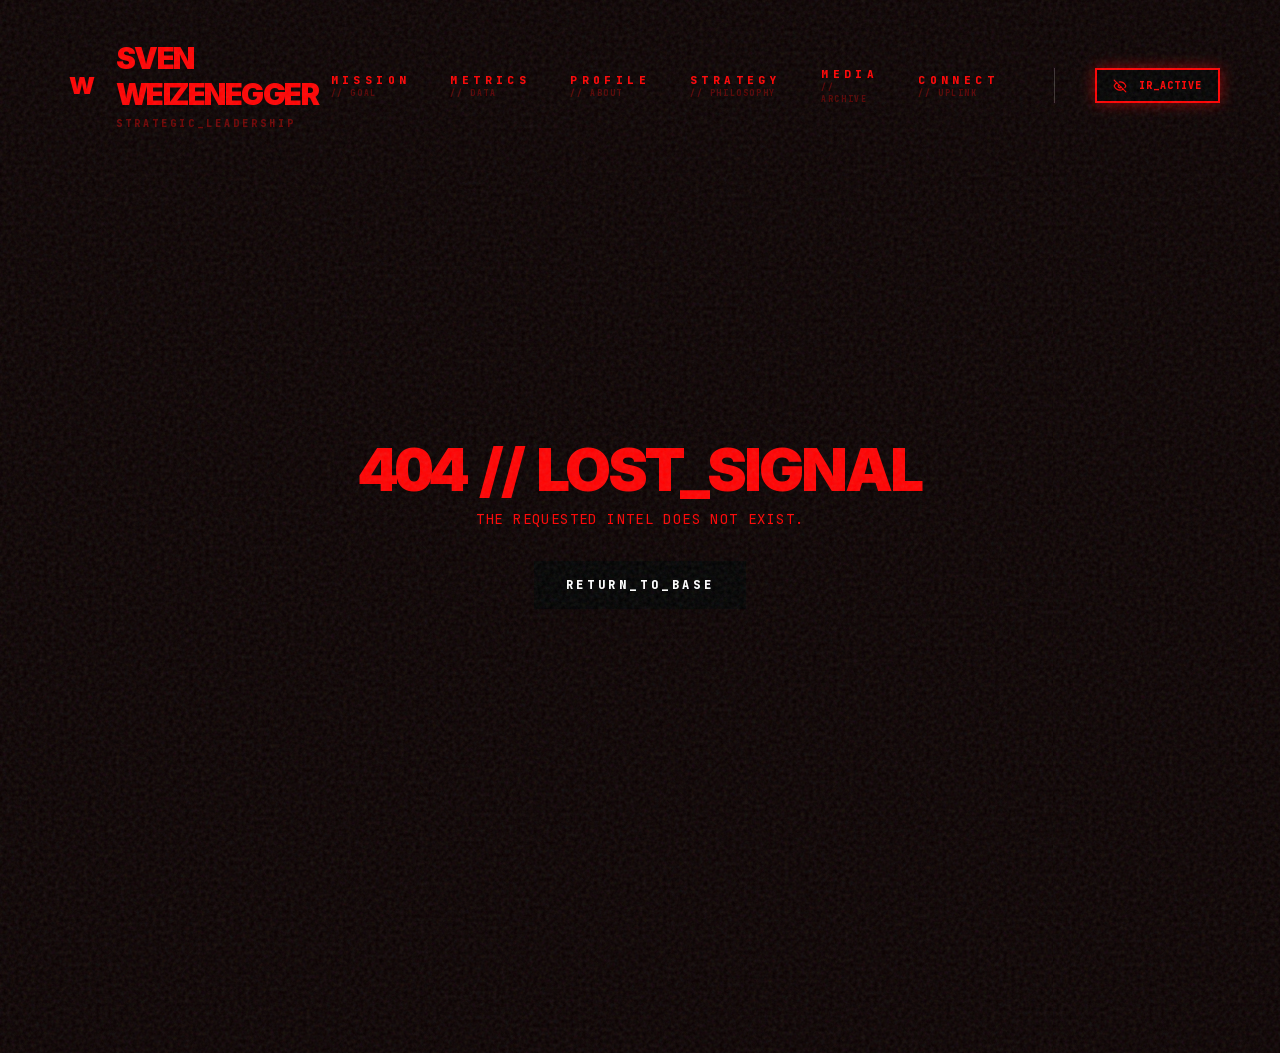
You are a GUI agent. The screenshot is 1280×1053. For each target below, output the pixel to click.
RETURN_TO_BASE (640, 585)
